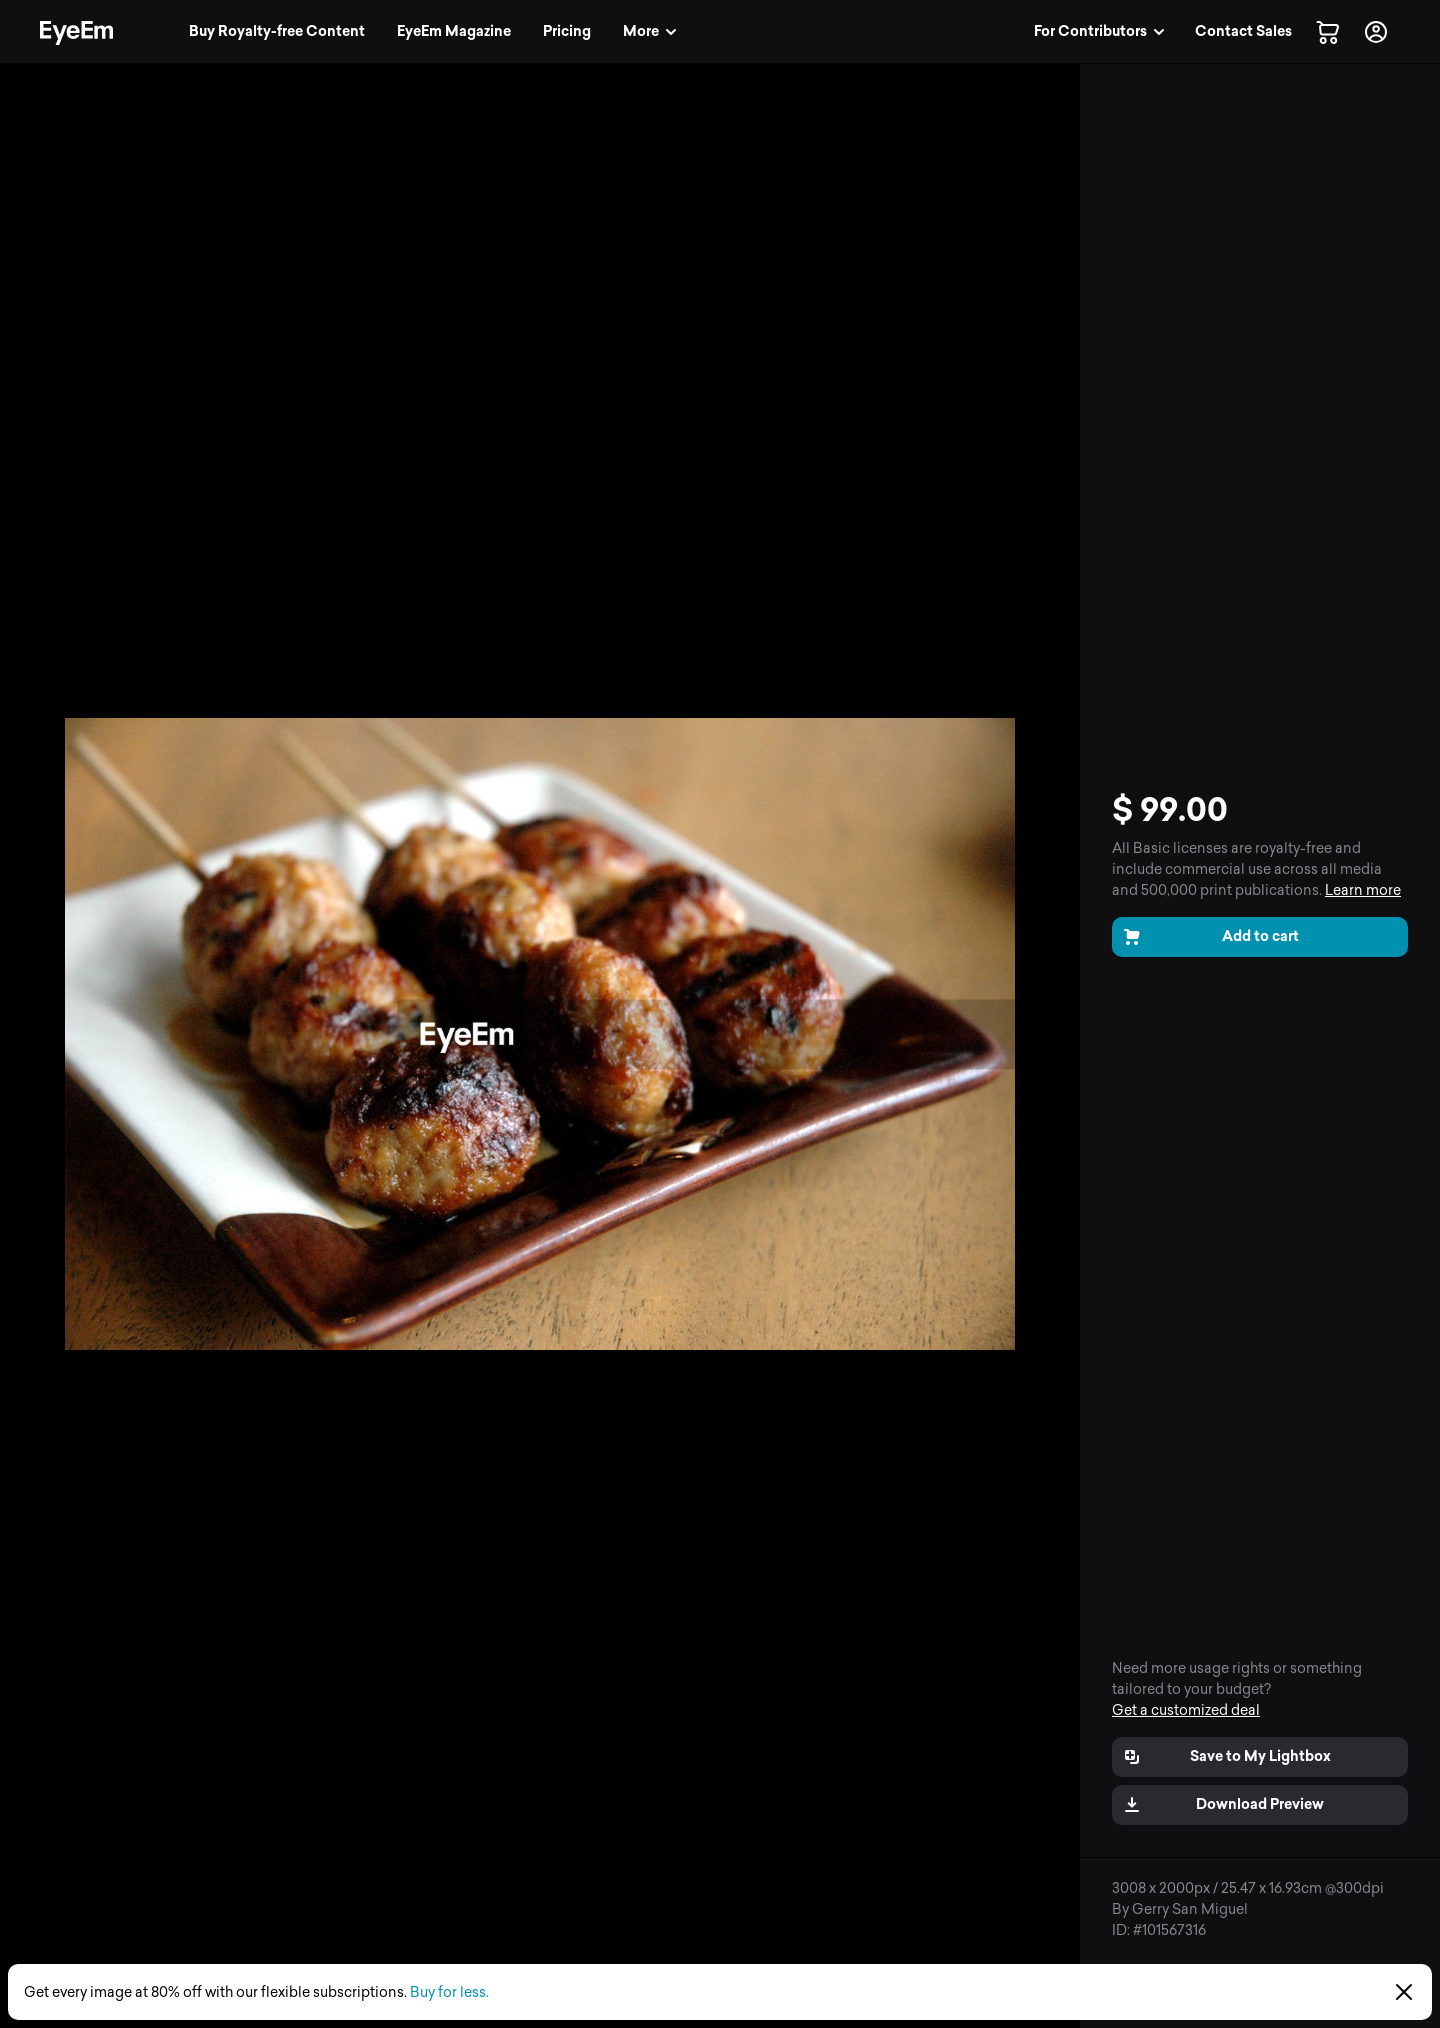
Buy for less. (449, 1992)
